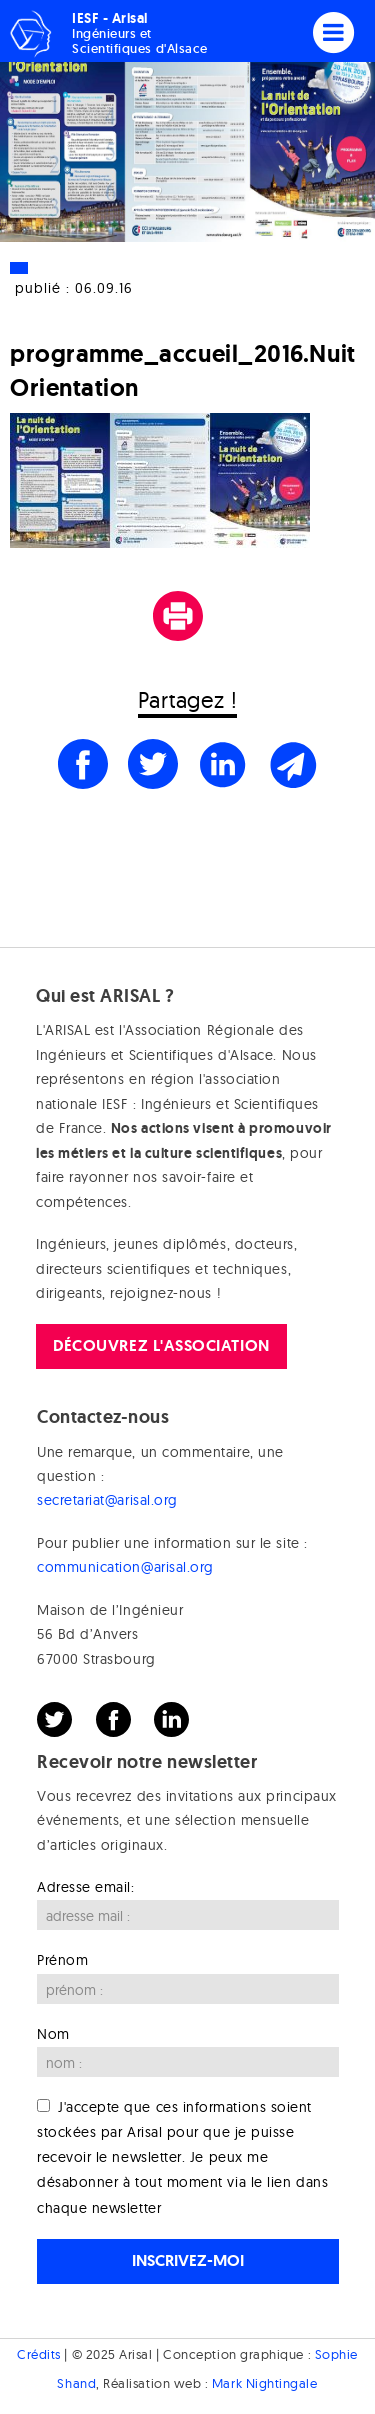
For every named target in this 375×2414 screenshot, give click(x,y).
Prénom (62, 1960)
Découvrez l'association (161, 1345)
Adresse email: (86, 1887)
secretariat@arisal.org (107, 1500)
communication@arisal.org (125, 1567)
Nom (53, 2034)
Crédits (39, 2354)
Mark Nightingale (265, 2383)
